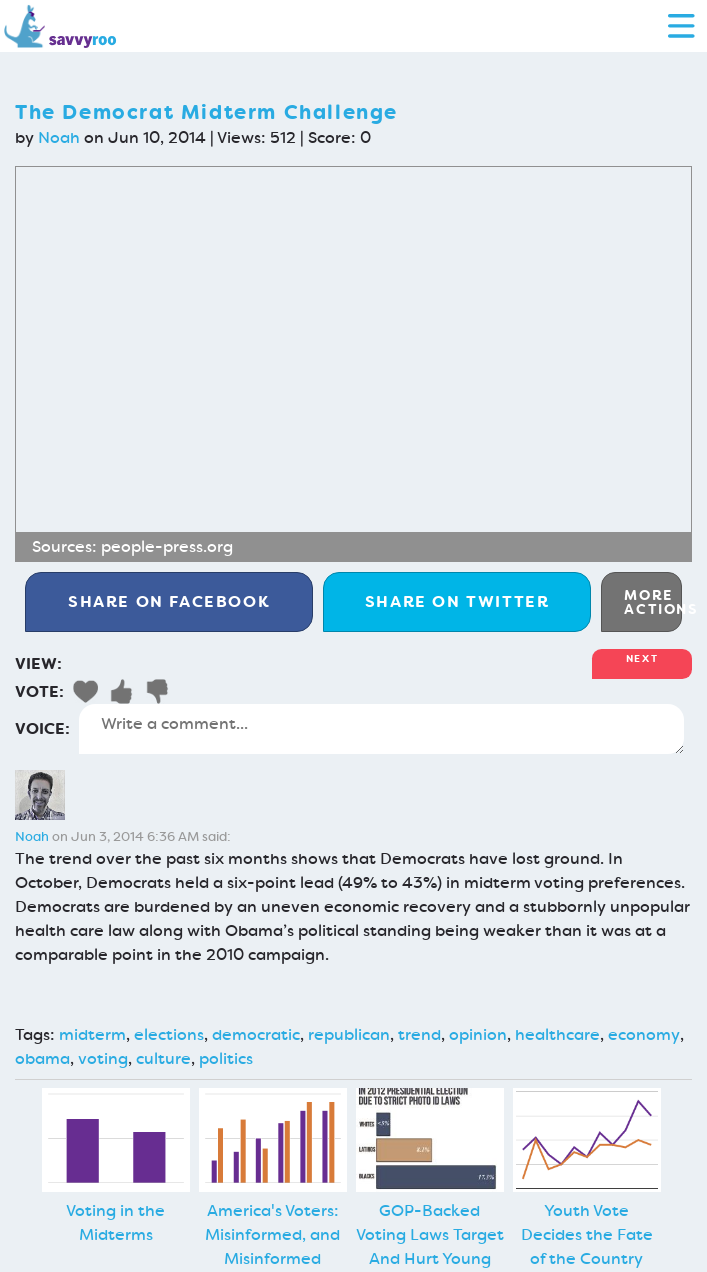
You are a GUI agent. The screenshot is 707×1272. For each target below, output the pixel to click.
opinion (478, 1034)
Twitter (457, 601)
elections (169, 1034)
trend (419, 1034)
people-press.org (167, 546)
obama (42, 1058)
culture (163, 1058)
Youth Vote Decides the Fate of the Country (587, 1234)
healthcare (557, 1034)
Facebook (169, 601)
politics (226, 1058)
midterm (92, 1034)
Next (642, 658)
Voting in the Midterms (115, 1222)
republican (349, 1034)
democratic (256, 1034)
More (653, 602)
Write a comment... (381, 729)
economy (644, 1034)
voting (103, 1058)
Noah (59, 137)
